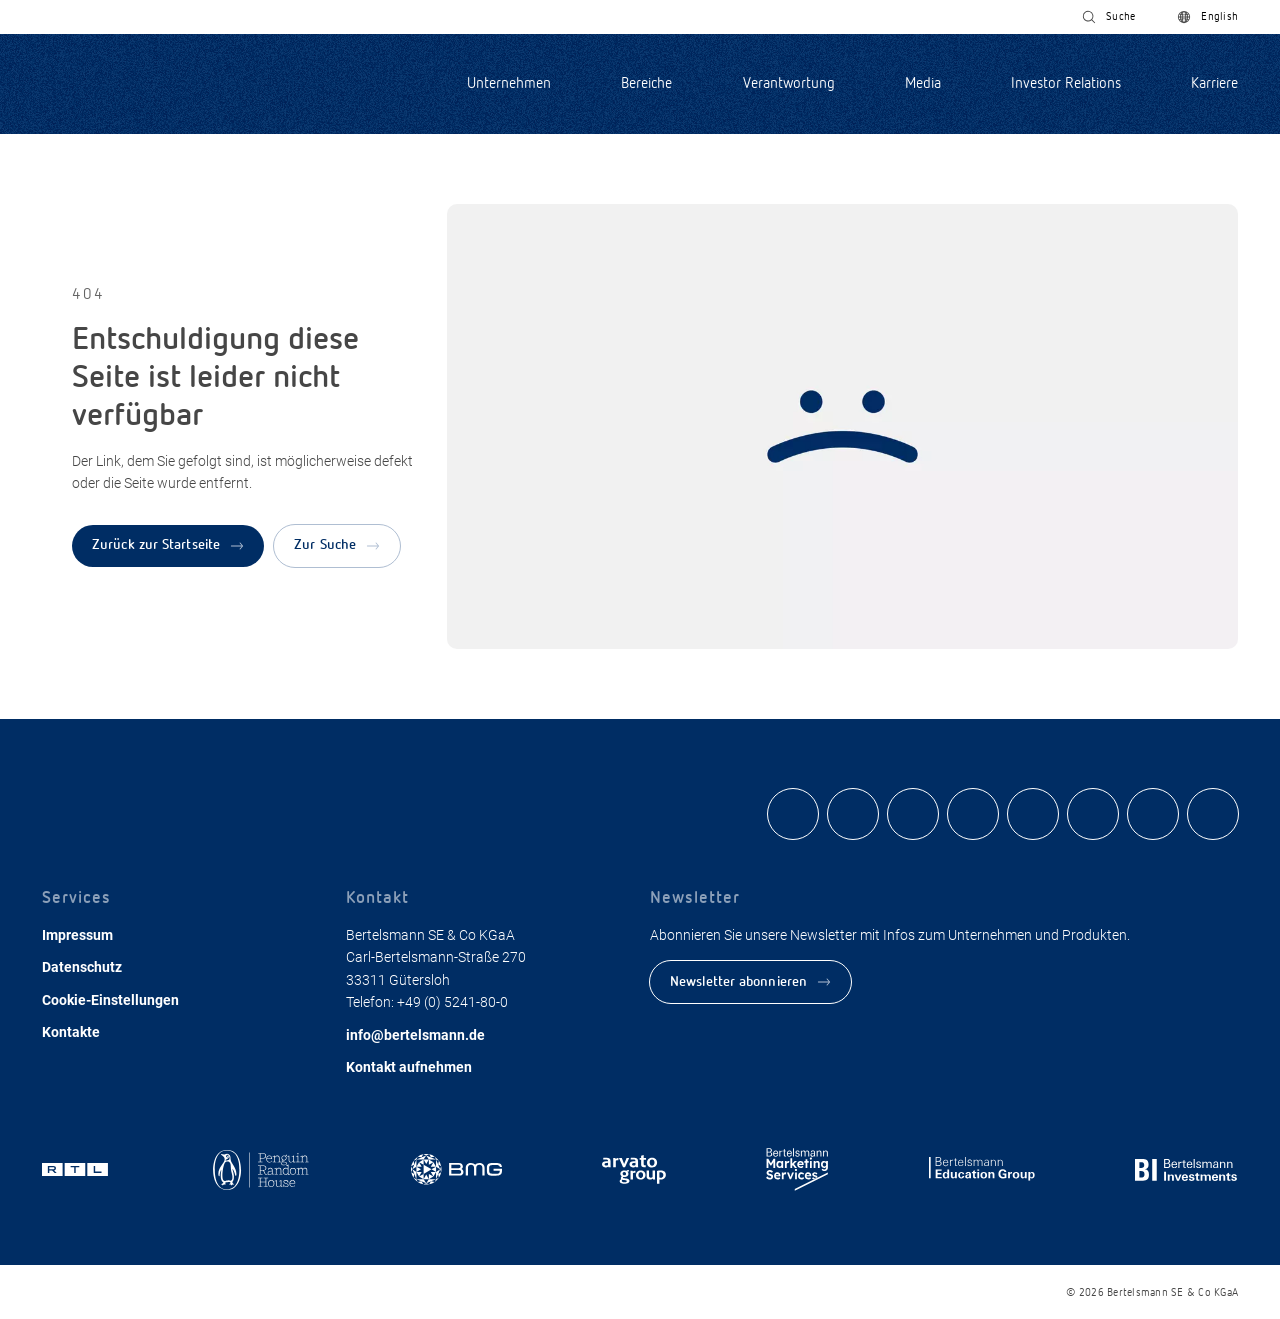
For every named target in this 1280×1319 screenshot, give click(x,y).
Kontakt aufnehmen (409, 1067)
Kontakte (71, 1032)
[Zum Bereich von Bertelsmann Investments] (1186, 1172)
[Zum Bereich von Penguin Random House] (261, 1172)
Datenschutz (82, 967)
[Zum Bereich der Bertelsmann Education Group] (982, 1171)
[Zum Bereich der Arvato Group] (634, 1172)
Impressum (77, 935)
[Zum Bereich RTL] (77, 1171)
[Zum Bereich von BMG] (456, 1171)
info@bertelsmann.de (415, 1035)
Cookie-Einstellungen (110, 1000)
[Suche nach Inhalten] (1108, 17)
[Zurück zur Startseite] (168, 546)
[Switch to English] (1207, 17)
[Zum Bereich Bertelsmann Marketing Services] (797, 1171)
